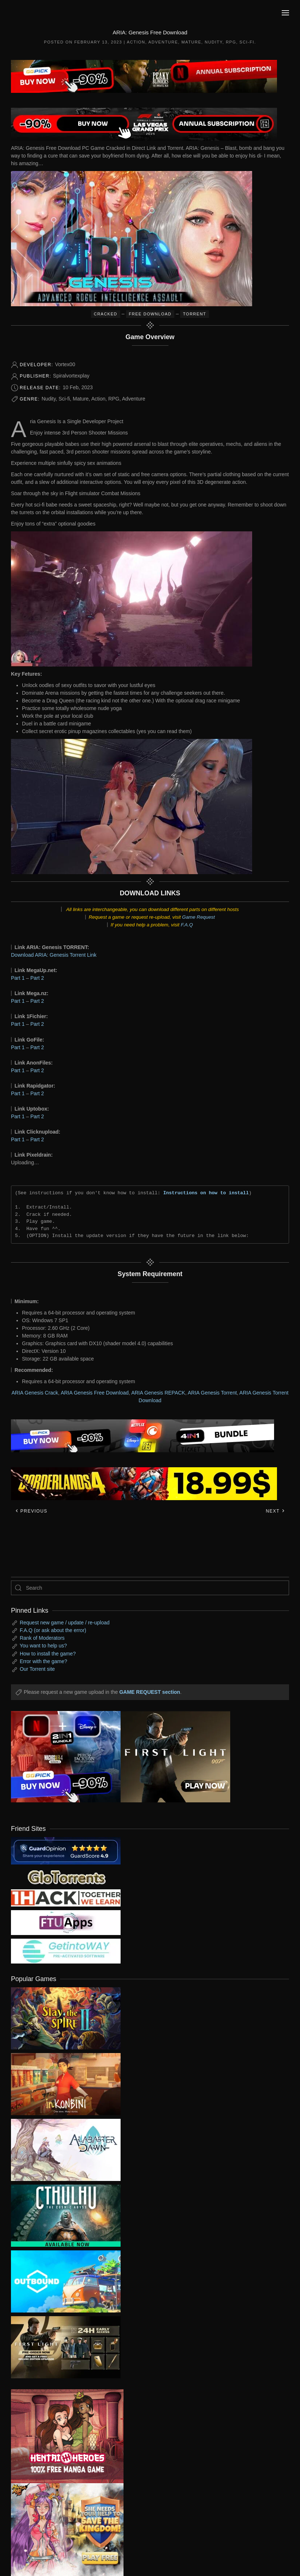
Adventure (163, 42)
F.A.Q (187, 924)
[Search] (150, 1588)
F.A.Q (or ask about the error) (53, 1630)
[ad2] (62, 2436)
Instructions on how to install (206, 1193)
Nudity (214, 42)
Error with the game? (43, 1661)
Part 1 (17, 978)
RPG (231, 42)
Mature (191, 42)
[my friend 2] (66, 1876)
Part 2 (37, 978)
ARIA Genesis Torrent (212, 1393)
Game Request (198, 917)
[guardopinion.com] (66, 1850)
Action (136, 42)
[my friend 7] (66, 1951)
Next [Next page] (275, 1511)
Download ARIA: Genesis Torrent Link (53, 955)
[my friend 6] (66, 1922)
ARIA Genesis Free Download (95, 1393)
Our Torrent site (37, 1669)
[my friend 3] (66, 1897)
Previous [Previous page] (31, 1511)
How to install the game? (48, 1654)
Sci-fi (246, 42)
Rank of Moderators (42, 1638)
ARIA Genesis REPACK (158, 1393)
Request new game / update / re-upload (65, 1622)
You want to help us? (43, 1646)
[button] (285, 13)
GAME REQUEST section (149, 1692)
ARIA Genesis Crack (35, 1393)
